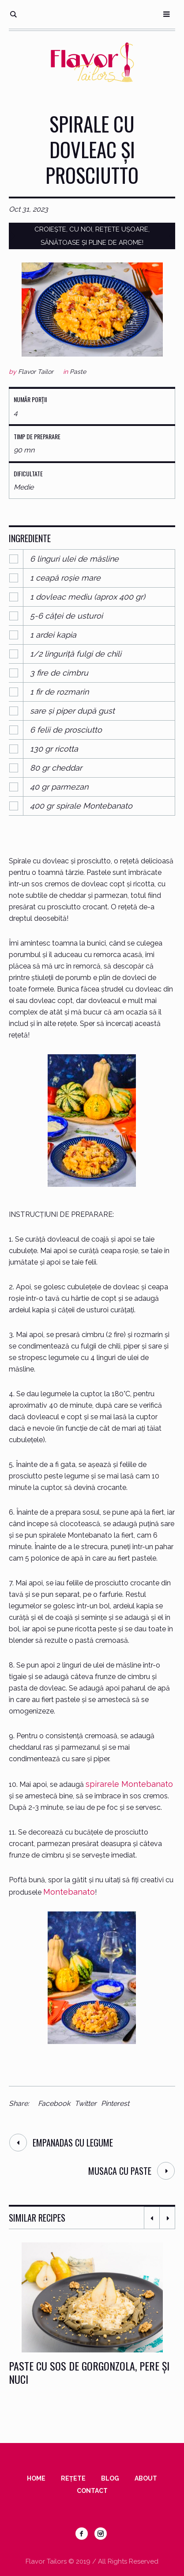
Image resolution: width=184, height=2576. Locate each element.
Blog (110, 2478)
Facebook (54, 2103)
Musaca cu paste (119, 2170)
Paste (78, 371)
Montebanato (69, 1891)
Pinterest (115, 2103)
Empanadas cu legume (73, 2142)
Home (36, 2478)
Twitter (86, 2103)
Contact (92, 2490)
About (146, 2478)
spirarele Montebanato (129, 1784)
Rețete (73, 2478)
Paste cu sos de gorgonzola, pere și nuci (89, 2372)
